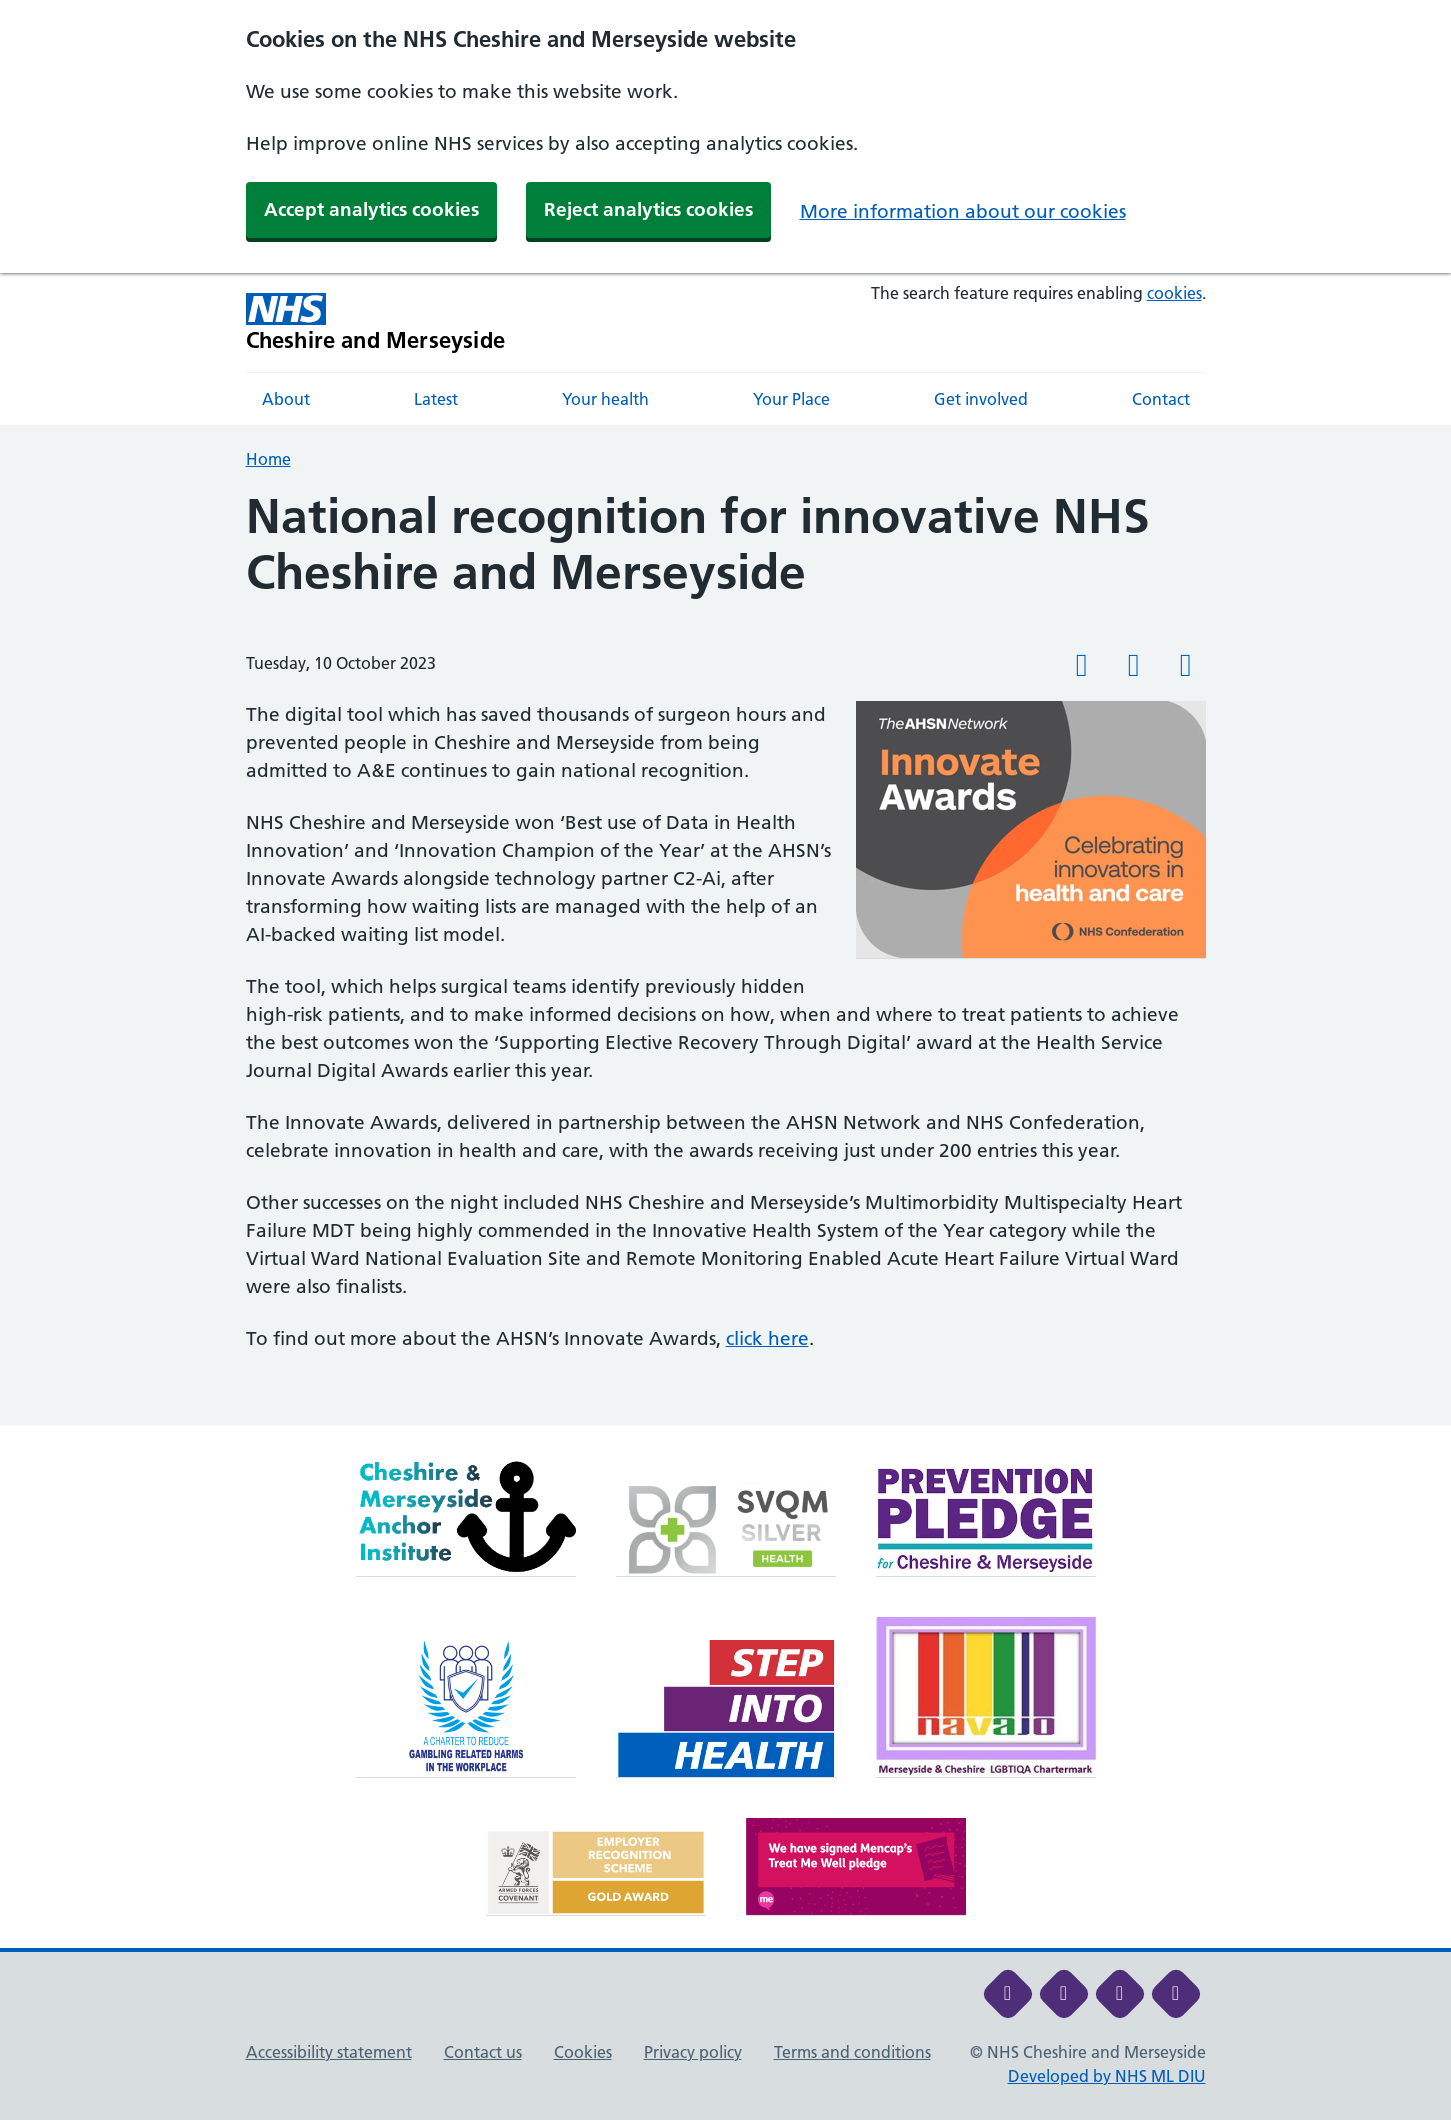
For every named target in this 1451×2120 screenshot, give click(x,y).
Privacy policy (693, 2052)
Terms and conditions (852, 2052)
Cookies (583, 2052)
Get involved (981, 399)
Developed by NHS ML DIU (1107, 2076)
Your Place (791, 399)
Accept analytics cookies (371, 209)
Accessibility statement (329, 2052)
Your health (605, 399)
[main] (725, 957)
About (286, 399)
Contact (1161, 399)
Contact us (483, 2052)
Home (268, 459)
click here (767, 1338)
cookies (1174, 293)
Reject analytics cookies (648, 209)
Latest (436, 399)
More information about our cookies (963, 211)
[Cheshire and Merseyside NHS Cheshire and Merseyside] (376, 322)
